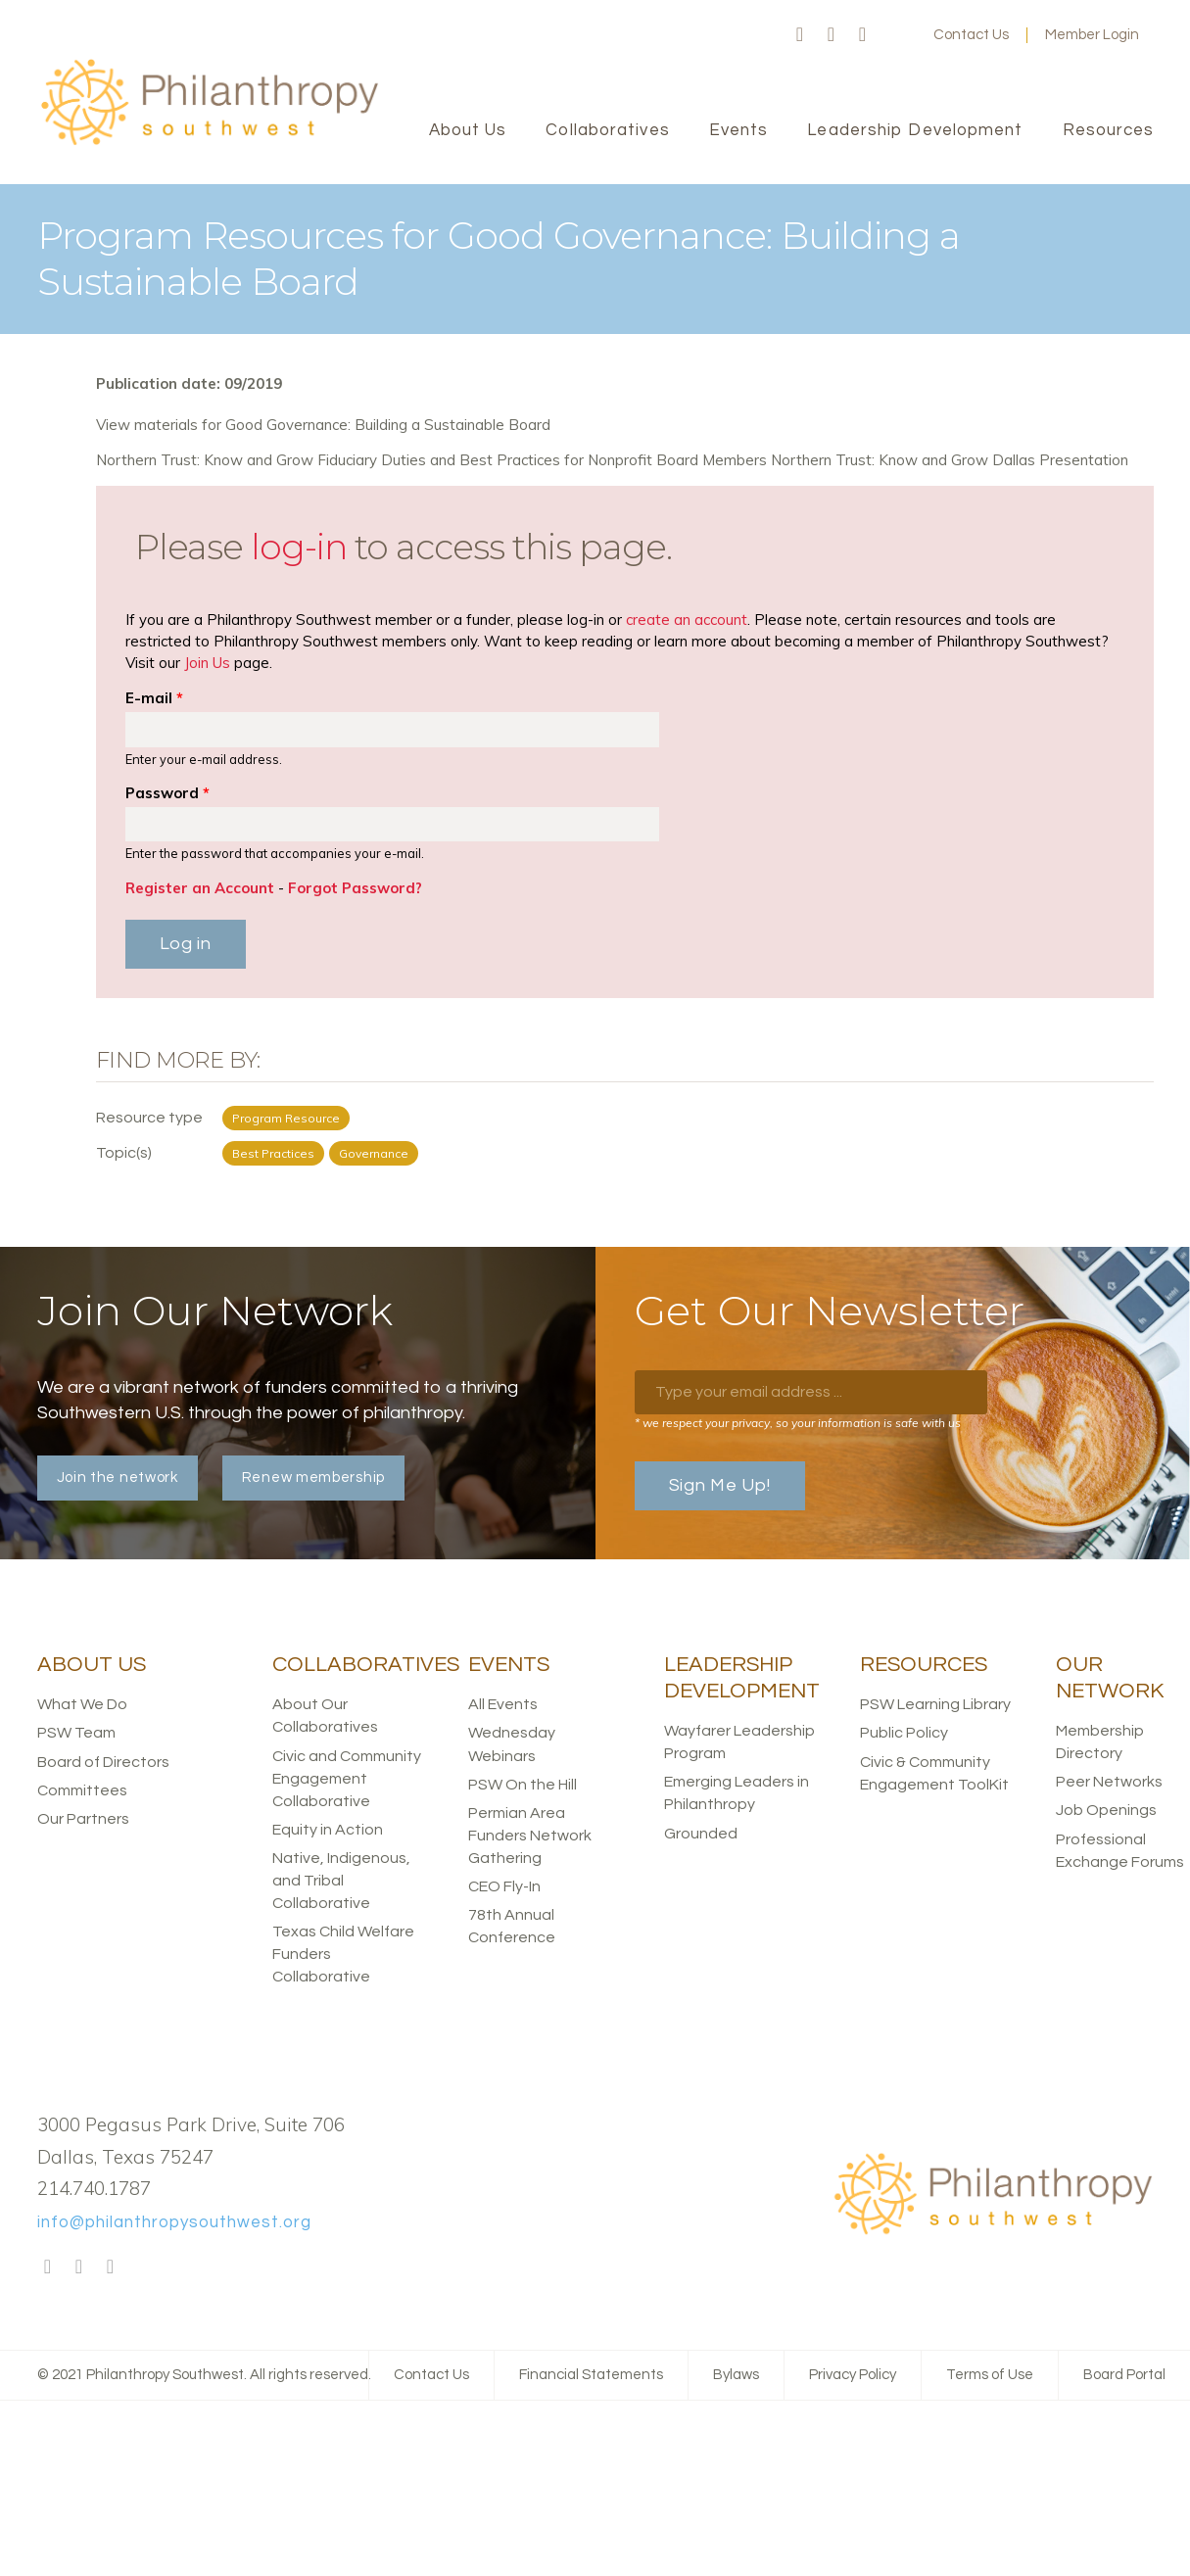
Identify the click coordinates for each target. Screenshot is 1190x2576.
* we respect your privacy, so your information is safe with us (798, 1422)
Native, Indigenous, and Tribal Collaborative (341, 1880)
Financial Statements (591, 2374)
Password (167, 793)
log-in (299, 546)
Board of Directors (103, 1762)
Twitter (831, 35)
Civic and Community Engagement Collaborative (346, 1778)
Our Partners (83, 1819)
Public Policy (904, 1733)
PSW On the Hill (522, 1784)
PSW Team (76, 1733)
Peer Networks (1109, 1781)
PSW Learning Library (935, 1704)
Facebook (800, 35)
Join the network (117, 1477)
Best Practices (273, 1153)
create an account (686, 619)
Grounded (701, 1833)
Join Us (207, 662)
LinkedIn (863, 35)
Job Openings (1106, 1810)
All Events (503, 1704)
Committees (82, 1790)
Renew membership (313, 1477)
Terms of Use (989, 2374)
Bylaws (736, 2374)
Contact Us (971, 34)
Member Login (1092, 34)
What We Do (82, 1704)
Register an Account (199, 888)
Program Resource (286, 1118)
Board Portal (1124, 2374)
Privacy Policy (852, 2374)
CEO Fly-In (504, 1886)
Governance (373, 1153)
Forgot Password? (355, 888)
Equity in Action (327, 1829)
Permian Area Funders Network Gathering (530, 1835)
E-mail (154, 698)
